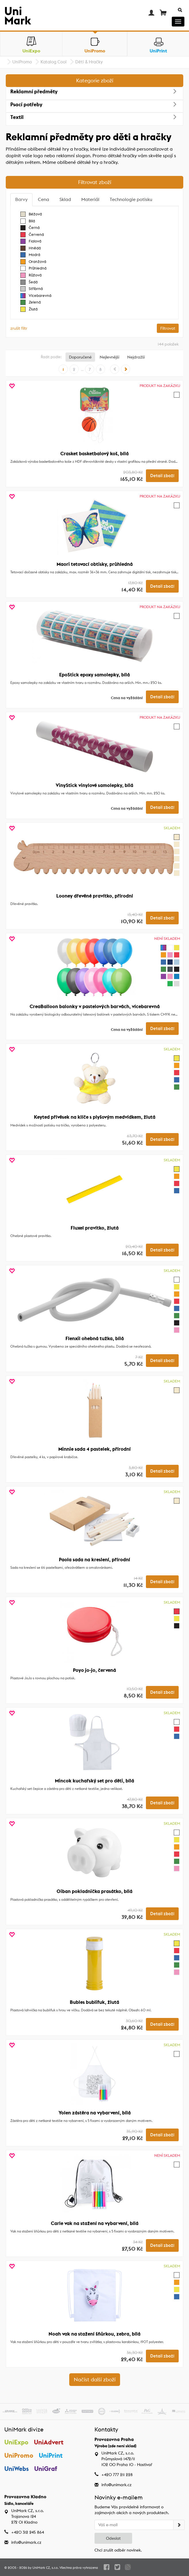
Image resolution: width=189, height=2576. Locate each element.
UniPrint (51, 2455)
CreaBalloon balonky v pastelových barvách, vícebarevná (95, 1006)
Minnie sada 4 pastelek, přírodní (94, 1449)
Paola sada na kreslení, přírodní (94, 1559)
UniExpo (16, 2442)
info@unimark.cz (116, 2484)
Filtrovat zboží (94, 182)
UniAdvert (48, 2442)
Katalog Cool (54, 61)
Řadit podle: (51, 357)
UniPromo (22, 61)
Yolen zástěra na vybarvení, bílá (95, 2113)
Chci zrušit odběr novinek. (118, 2550)
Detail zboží (162, 475)
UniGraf (45, 2469)
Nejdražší (136, 357)
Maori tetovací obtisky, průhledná (95, 564)
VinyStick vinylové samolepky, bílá (94, 785)
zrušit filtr (18, 328)
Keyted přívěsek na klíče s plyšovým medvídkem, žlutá (94, 1117)
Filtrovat (167, 328)
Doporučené (80, 357)
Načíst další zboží (94, 2379)
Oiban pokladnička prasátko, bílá (94, 1891)
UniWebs (16, 2469)
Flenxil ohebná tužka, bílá (94, 1338)
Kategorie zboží (94, 80)
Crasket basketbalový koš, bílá (94, 453)
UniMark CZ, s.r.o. (45, 2568)
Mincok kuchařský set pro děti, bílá (94, 1781)
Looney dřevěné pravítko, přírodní (94, 896)
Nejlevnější (109, 357)
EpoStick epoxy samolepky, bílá (94, 674)
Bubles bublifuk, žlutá (94, 2002)
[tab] (21, 199)
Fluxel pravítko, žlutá (95, 1228)
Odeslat (113, 2538)
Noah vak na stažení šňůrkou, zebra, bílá (94, 2334)
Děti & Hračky (89, 61)
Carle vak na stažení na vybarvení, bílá (94, 2223)
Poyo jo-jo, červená (94, 1670)
